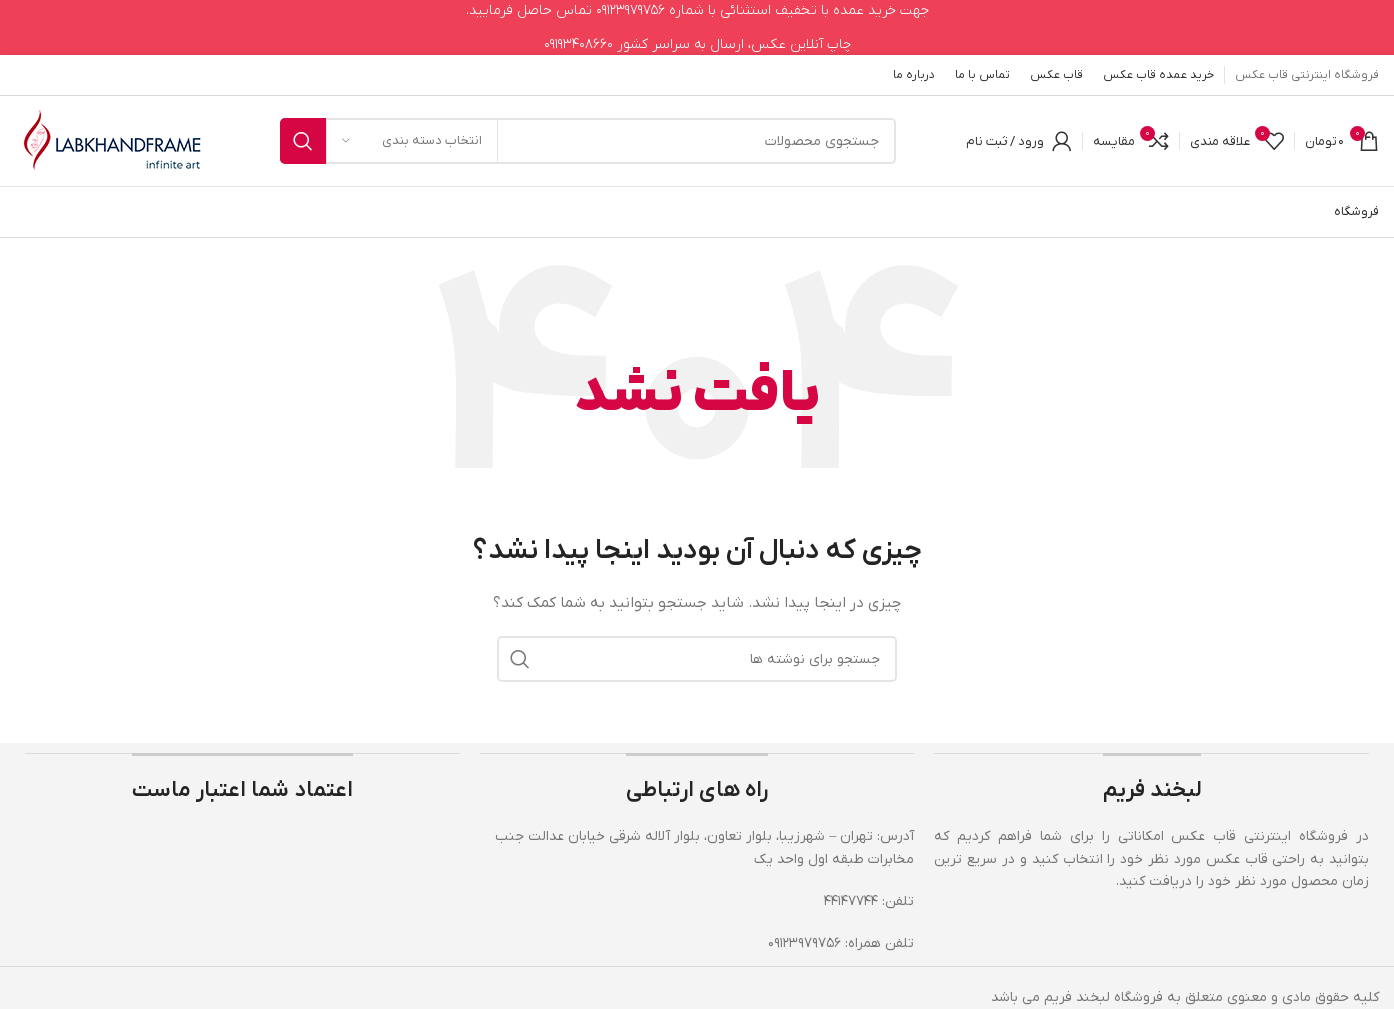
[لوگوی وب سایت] (112, 140)
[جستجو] (588, 141)
